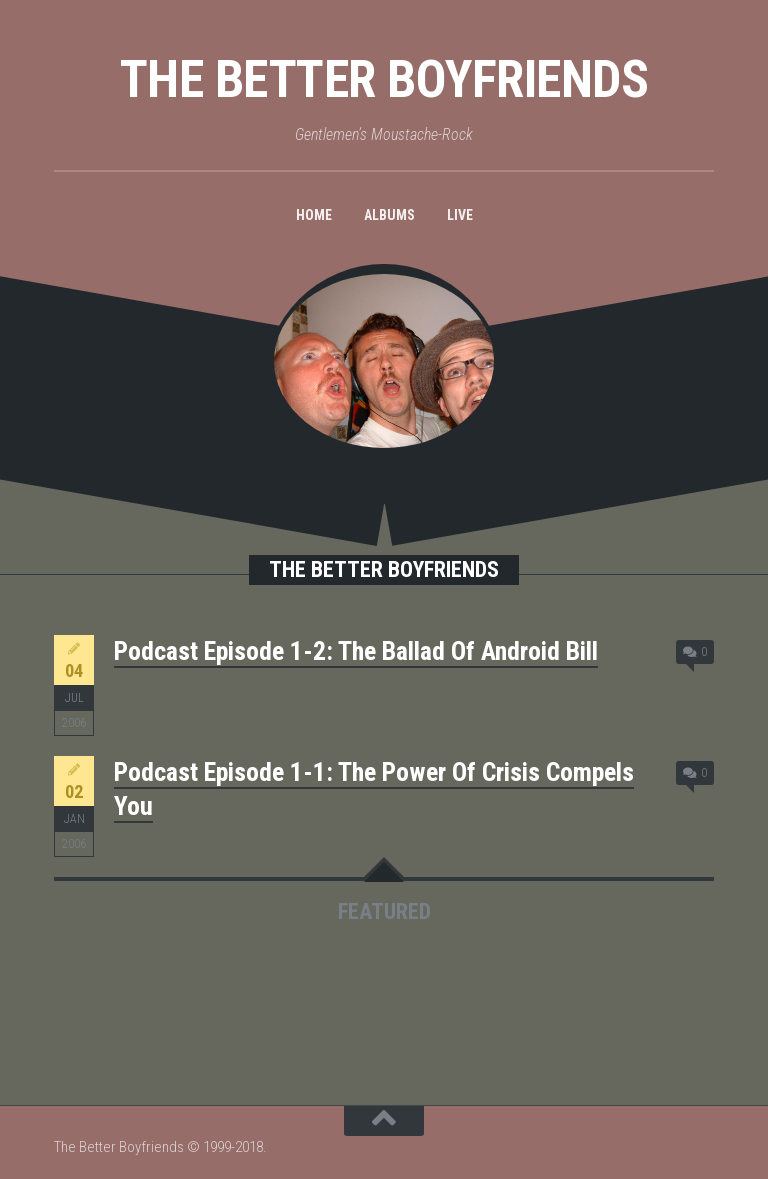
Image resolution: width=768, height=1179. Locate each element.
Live (460, 215)
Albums (389, 215)
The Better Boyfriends (384, 79)
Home (314, 215)
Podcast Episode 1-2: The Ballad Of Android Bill (356, 651)
